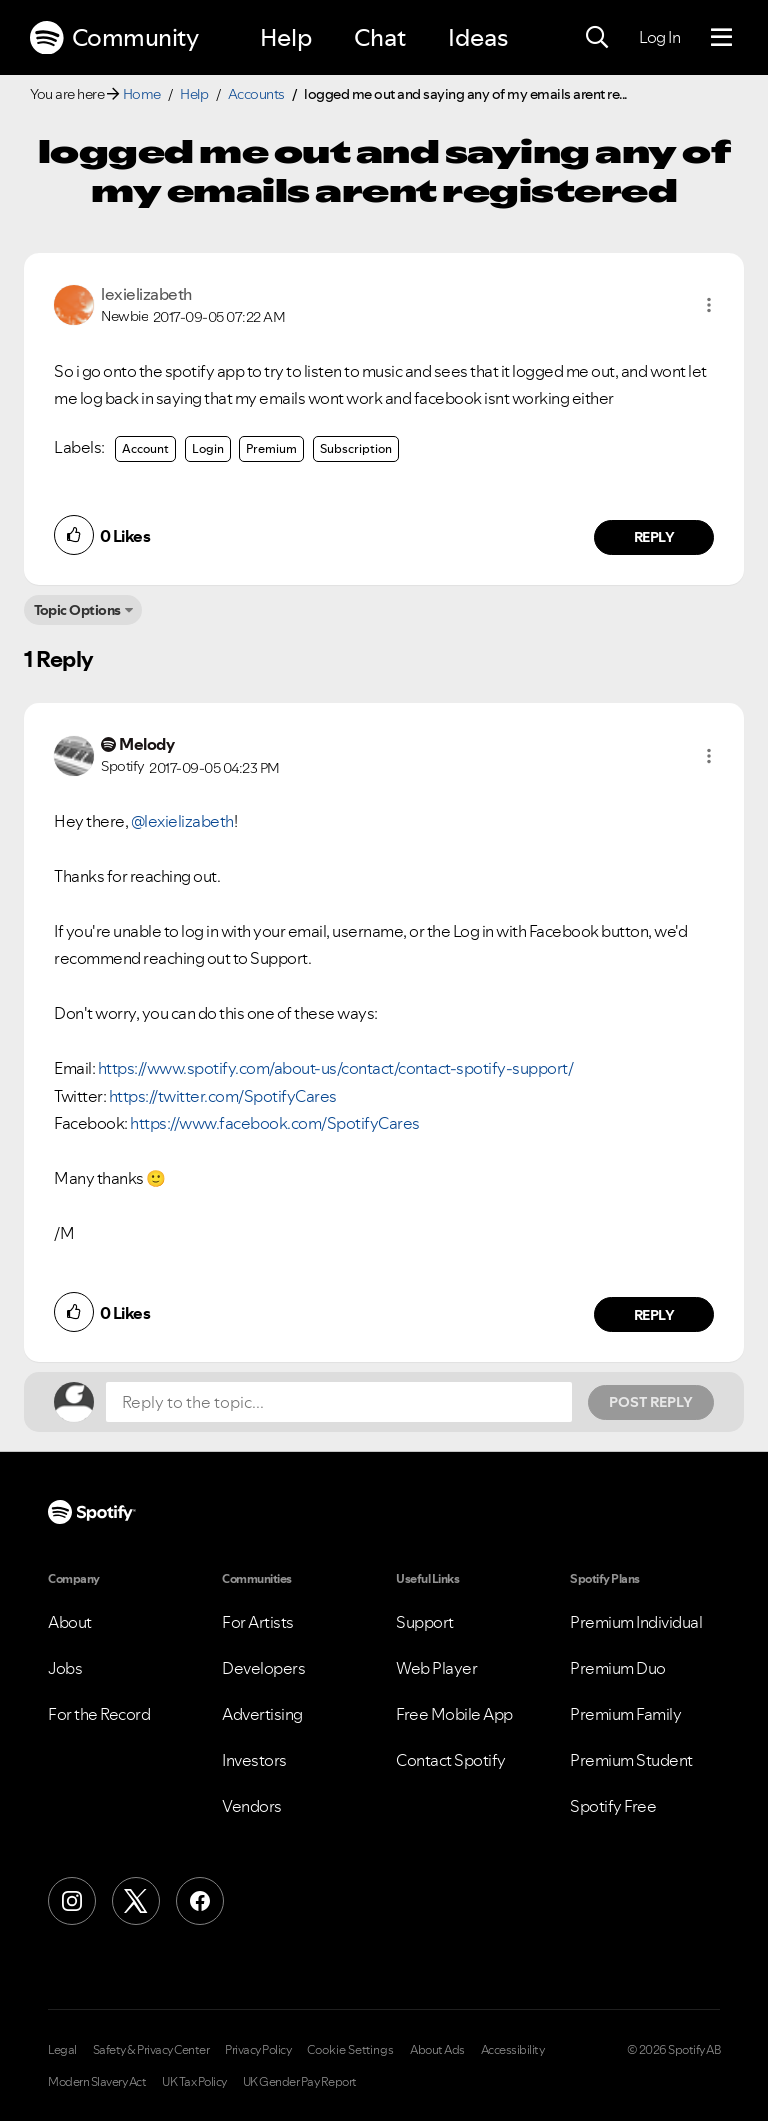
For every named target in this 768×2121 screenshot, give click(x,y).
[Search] (597, 38)
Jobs (65, 1668)
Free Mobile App (454, 1714)
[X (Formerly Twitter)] (136, 1901)
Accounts (256, 94)
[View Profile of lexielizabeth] (146, 294)
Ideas (478, 37)
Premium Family (625, 1714)
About (70, 1622)
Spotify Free (613, 1806)
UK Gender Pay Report (300, 2082)
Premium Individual (636, 1622)
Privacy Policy (258, 2050)
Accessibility (513, 2050)
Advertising (262, 1714)
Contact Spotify (451, 1760)
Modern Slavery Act (97, 2082)
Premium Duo (618, 1668)
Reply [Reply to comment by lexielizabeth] (654, 537)
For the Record (99, 1714)
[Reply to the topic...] (339, 1402)
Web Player (436, 1668)
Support (425, 1622)
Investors (254, 1760)
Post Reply (651, 1402)
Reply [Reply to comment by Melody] (654, 1315)
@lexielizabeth (182, 821)
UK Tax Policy (194, 2082)
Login (208, 448)
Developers (263, 1668)
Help (286, 37)
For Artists (258, 1622)
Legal (62, 2050)
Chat (380, 37)
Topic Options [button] (77, 610)
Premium (271, 448)
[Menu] (721, 38)
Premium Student (631, 1760)
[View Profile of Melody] (146, 744)
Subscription (356, 448)
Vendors (252, 1806)
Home (142, 94)
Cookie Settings (350, 2050)
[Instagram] (72, 1901)
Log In (659, 37)
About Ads (437, 2050)
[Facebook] (200, 1901)
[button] (709, 305)
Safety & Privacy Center (151, 2050)
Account (145, 448)
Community (114, 38)
